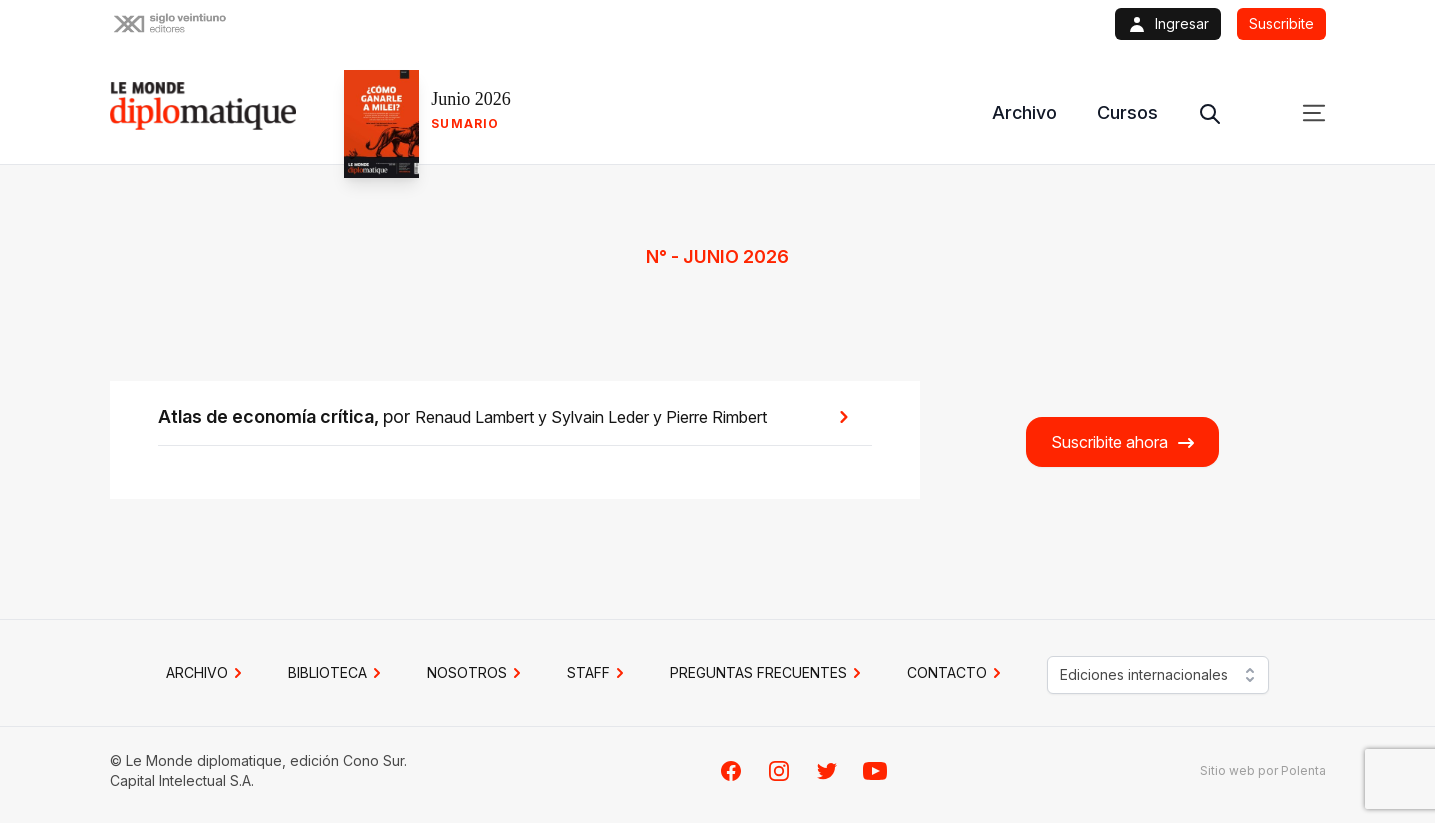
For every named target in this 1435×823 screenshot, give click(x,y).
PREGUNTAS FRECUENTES (768, 673)
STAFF (598, 673)
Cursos (1127, 112)
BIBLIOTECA (337, 673)
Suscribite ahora (1123, 442)
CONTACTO (957, 673)
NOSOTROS (477, 673)
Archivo (1024, 112)
